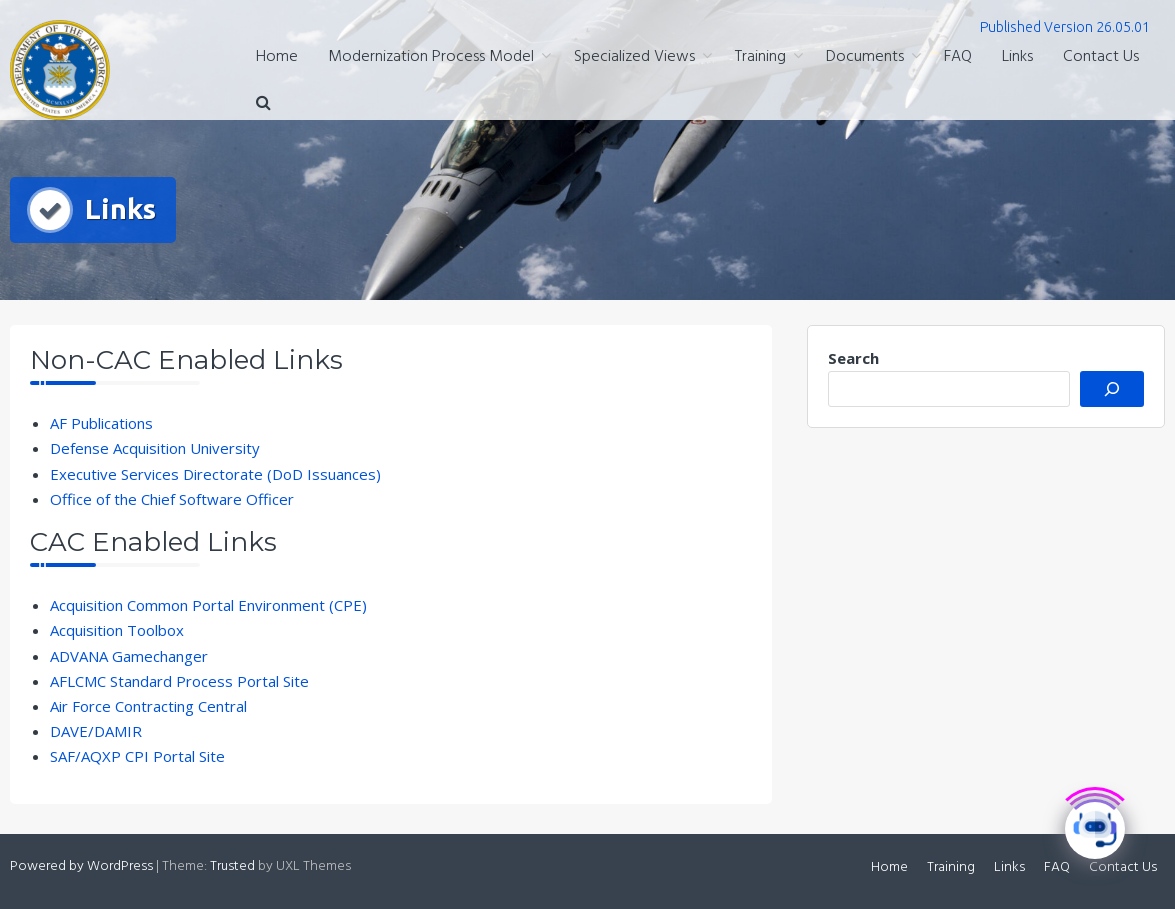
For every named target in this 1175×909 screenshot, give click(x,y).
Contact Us (1101, 57)
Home (277, 57)
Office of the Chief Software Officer (172, 499)
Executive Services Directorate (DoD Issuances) (215, 474)
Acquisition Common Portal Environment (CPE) (208, 605)
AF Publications (101, 423)
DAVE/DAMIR (96, 731)
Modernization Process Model (431, 57)
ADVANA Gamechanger (129, 656)
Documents (865, 57)
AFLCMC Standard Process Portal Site (179, 681)
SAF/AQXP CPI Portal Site (137, 756)
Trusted (232, 866)
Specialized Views (634, 57)
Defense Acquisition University (155, 448)
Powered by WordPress (81, 866)
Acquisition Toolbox (117, 630)
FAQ (958, 57)
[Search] (1112, 389)
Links (1017, 57)
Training (760, 57)
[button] (263, 104)
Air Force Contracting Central (148, 706)
